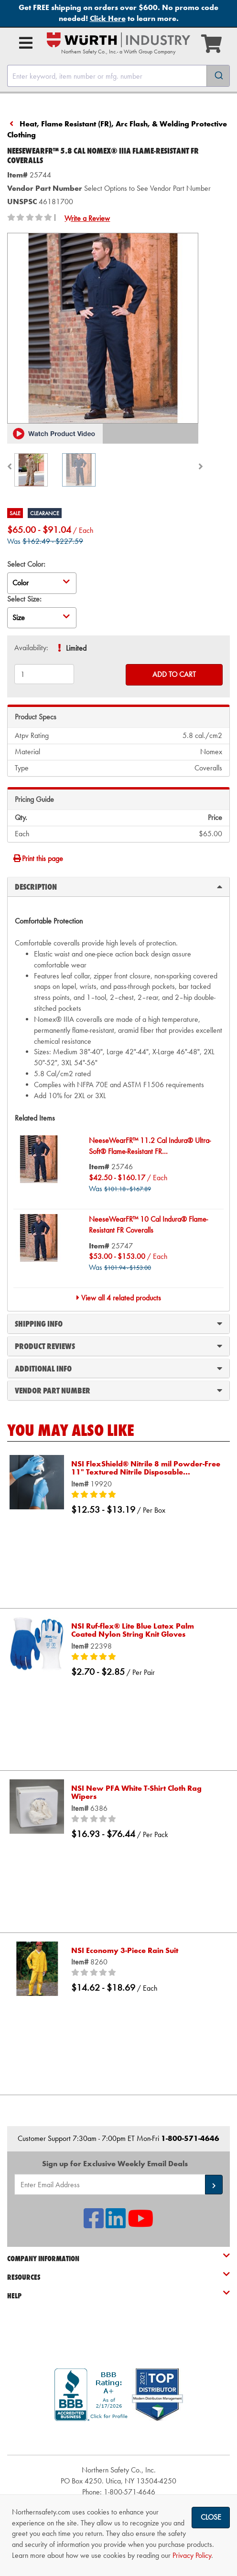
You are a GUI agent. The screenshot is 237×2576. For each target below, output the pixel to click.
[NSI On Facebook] (94, 2224)
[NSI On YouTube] (140, 2224)
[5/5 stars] (145, 1495)
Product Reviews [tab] (118, 1345)
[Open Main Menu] (25, 43)
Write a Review (87, 218)
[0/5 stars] (145, 1819)
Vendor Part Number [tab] (118, 1390)
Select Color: (26, 564)
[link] (118, 2438)
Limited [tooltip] (76, 648)
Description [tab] (118, 886)
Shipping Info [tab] (118, 1323)
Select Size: (24, 598)
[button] (55, 434)
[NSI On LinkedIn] (116, 2224)
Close (211, 2517)
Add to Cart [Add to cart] (174, 674)
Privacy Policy (191, 2555)
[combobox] (118, 76)
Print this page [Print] (37, 858)
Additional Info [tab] (118, 1368)
